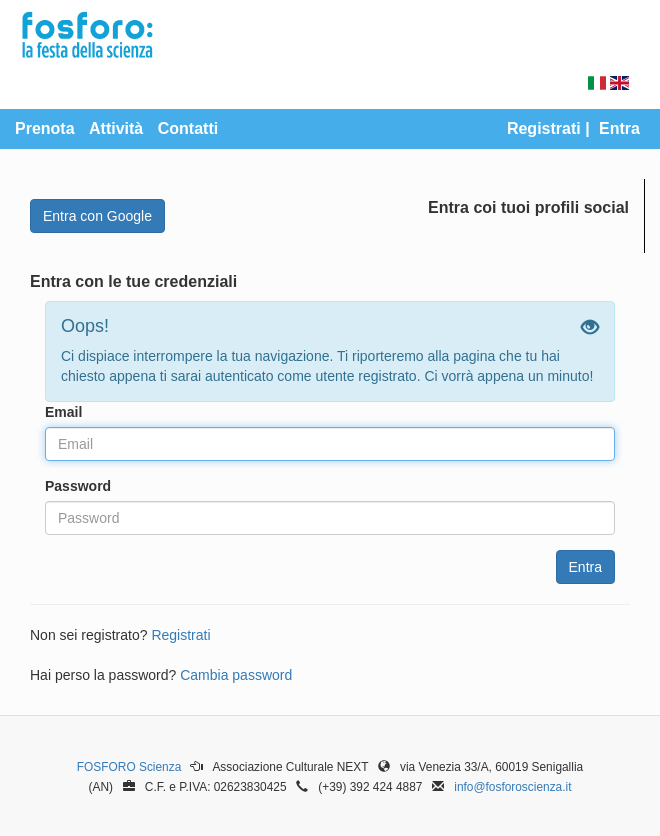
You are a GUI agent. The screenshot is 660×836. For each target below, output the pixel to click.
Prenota (45, 128)
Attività (116, 128)
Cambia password (236, 675)
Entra (619, 128)
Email (63, 412)
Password (78, 486)
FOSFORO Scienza (129, 767)
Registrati (544, 128)
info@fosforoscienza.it (512, 787)
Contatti (188, 128)
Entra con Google (97, 216)
